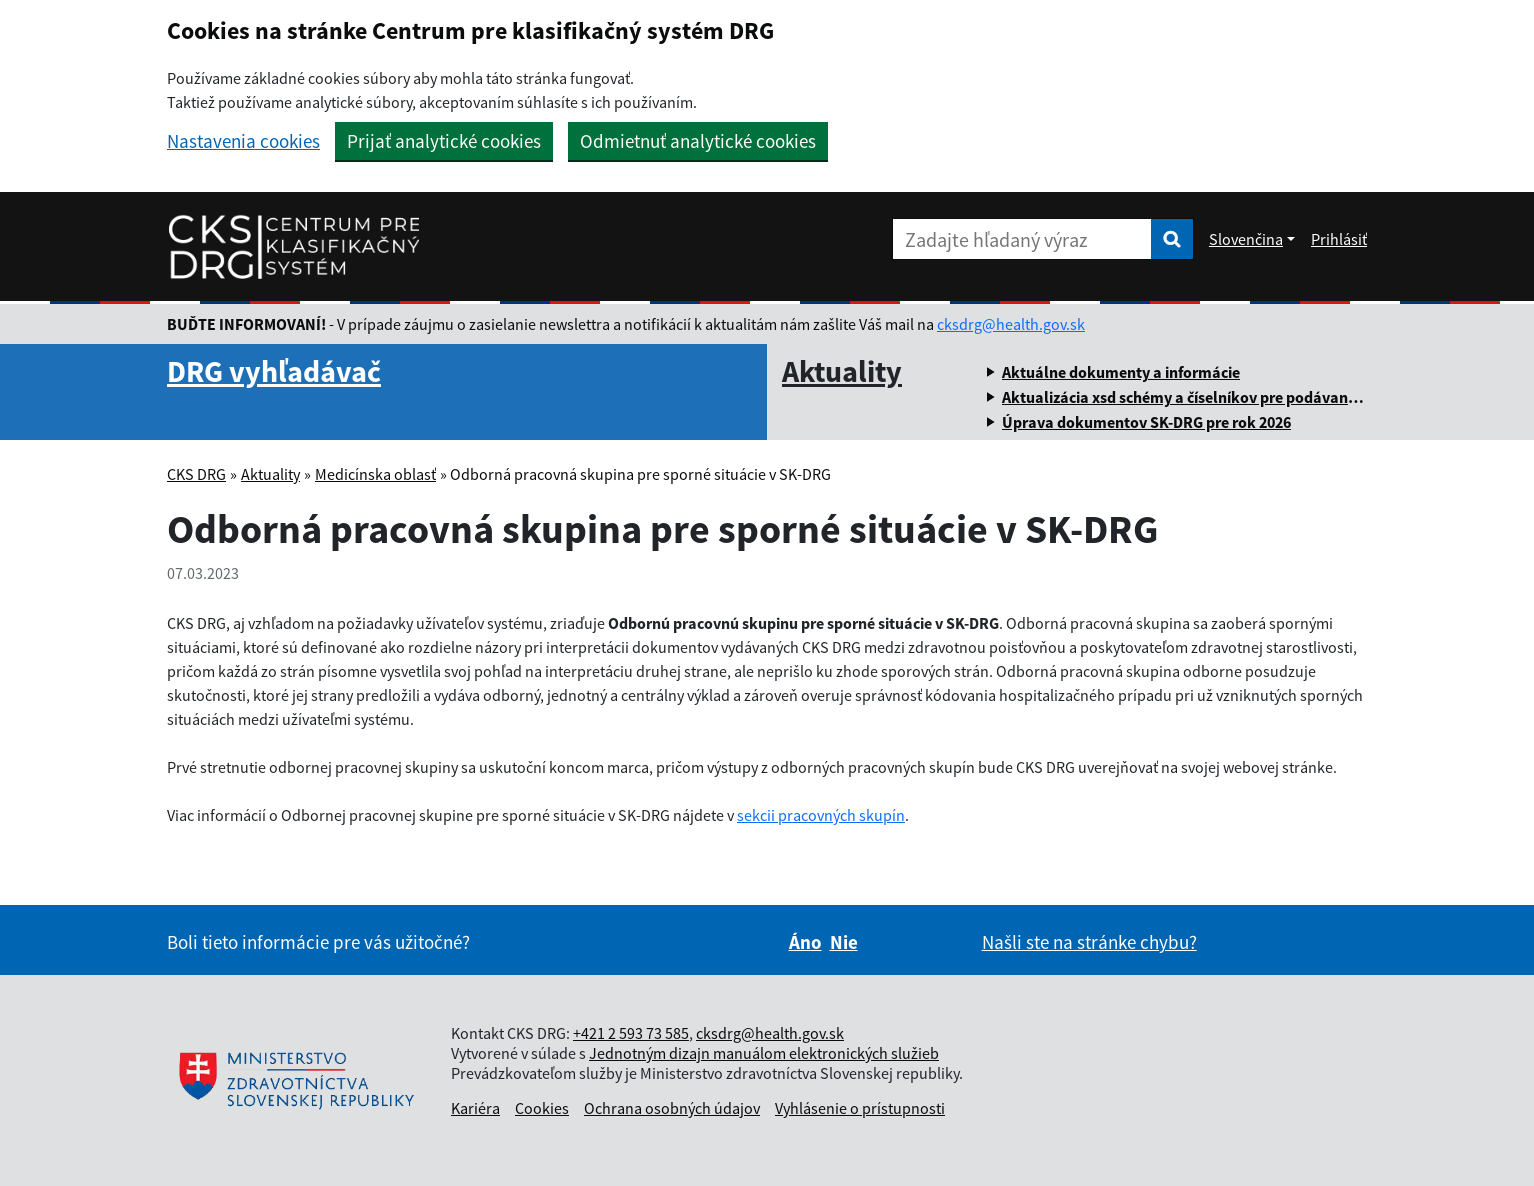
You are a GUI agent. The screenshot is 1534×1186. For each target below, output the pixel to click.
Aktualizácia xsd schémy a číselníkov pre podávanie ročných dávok (1233, 397)
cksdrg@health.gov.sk (1011, 324)
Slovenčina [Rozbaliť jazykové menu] (1246, 239)
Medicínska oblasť (375, 474)
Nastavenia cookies (243, 141)
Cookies (542, 1108)
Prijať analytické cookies (444, 141)
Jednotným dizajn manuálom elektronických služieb (764, 1053)
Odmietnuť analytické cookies (698, 141)
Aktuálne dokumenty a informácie (1121, 372)
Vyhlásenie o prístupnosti (860, 1108)
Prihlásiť (1339, 239)
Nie (844, 942)
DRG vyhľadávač (274, 371)
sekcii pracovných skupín (821, 815)
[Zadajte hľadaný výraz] (1022, 239)
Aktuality (842, 371)
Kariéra (475, 1108)
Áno (805, 942)
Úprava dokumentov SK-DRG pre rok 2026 (1146, 422)
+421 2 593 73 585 (631, 1033)
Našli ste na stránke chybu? (1089, 942)
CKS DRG (196, 474)
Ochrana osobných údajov (672, 1108)
